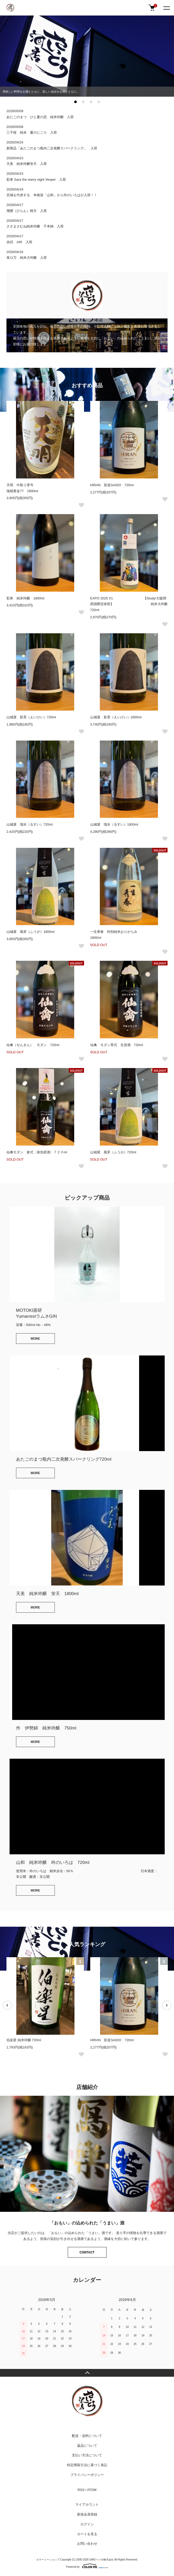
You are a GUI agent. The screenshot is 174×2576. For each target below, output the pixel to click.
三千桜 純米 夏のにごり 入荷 (31, 132)
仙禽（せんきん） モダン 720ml (32, 1045)
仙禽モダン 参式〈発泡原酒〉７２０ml (36, 1152)
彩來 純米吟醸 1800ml (25, 598)
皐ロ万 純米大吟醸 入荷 (26, 258)
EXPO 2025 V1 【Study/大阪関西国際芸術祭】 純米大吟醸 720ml (130, 604)
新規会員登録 (87, 2514)
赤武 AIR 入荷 (19, 242)
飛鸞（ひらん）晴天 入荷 (26, 211)
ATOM (91, 2490)
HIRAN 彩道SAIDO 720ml (112, 485)
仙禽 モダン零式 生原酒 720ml (116, 1045)
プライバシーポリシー (87, 2475)
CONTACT (87, 2252)
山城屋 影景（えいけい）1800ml (116, 717)
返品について (87, 2446)
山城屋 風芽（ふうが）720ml (113, 1152)
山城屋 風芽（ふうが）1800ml (30, 932)
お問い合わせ (87, 2543)
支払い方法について (87, 2455)
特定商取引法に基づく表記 (87, 2465)
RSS (81, 2490)
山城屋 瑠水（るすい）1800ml (114, 824)
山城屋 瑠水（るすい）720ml (29, 824)
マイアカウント (87, 2504)
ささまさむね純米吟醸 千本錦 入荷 (35, 226)
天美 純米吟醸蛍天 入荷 (26, 164)
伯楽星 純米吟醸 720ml (23, 2040)
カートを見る (87, 2534)
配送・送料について (87, 2436)
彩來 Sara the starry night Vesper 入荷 (36, 179)
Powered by (87, 2566)
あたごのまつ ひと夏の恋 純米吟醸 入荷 (40, 117)
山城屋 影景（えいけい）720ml (31, 717)
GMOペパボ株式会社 (101, 2559)
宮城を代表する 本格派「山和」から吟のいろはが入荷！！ (53, 195)
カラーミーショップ (47, 2559)
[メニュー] (166, 8)
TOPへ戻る (87, 2373)
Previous (7, 2005)
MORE (35, 1338)
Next (167, 2005)
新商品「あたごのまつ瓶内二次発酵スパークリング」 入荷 (51, 148)
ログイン (87, 2524)
